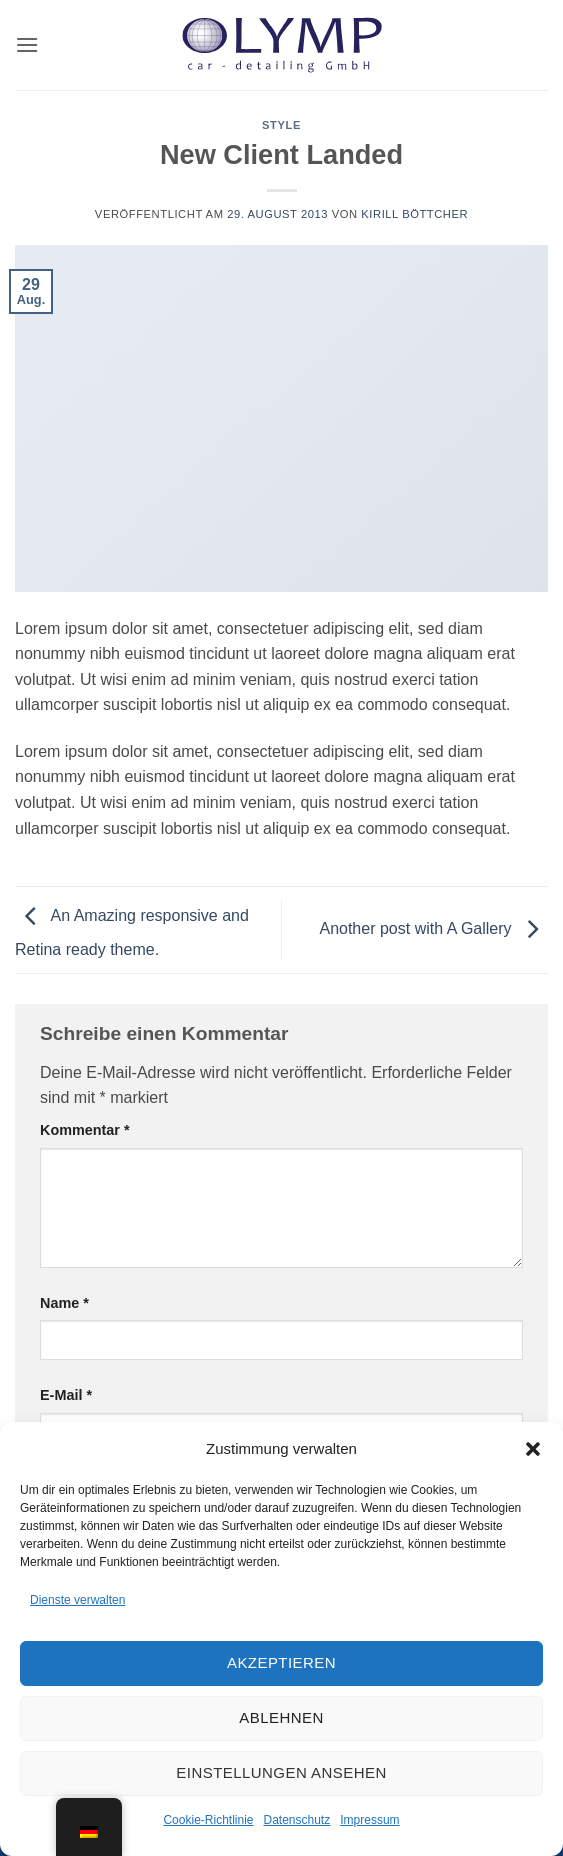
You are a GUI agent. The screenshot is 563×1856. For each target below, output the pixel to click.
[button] (533, 1449)
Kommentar (85, 1130)
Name (64, 1303)
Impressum (369, 1820)
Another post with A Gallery (433, 928)
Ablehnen (281, 1717)
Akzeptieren (281, 1662)
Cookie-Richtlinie (208, 1820)
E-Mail (66, 1395)
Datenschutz (297, 1820)
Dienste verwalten (77, 1600)
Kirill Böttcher (414, 214)
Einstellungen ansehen (281, 1772)
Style (281, 125)
